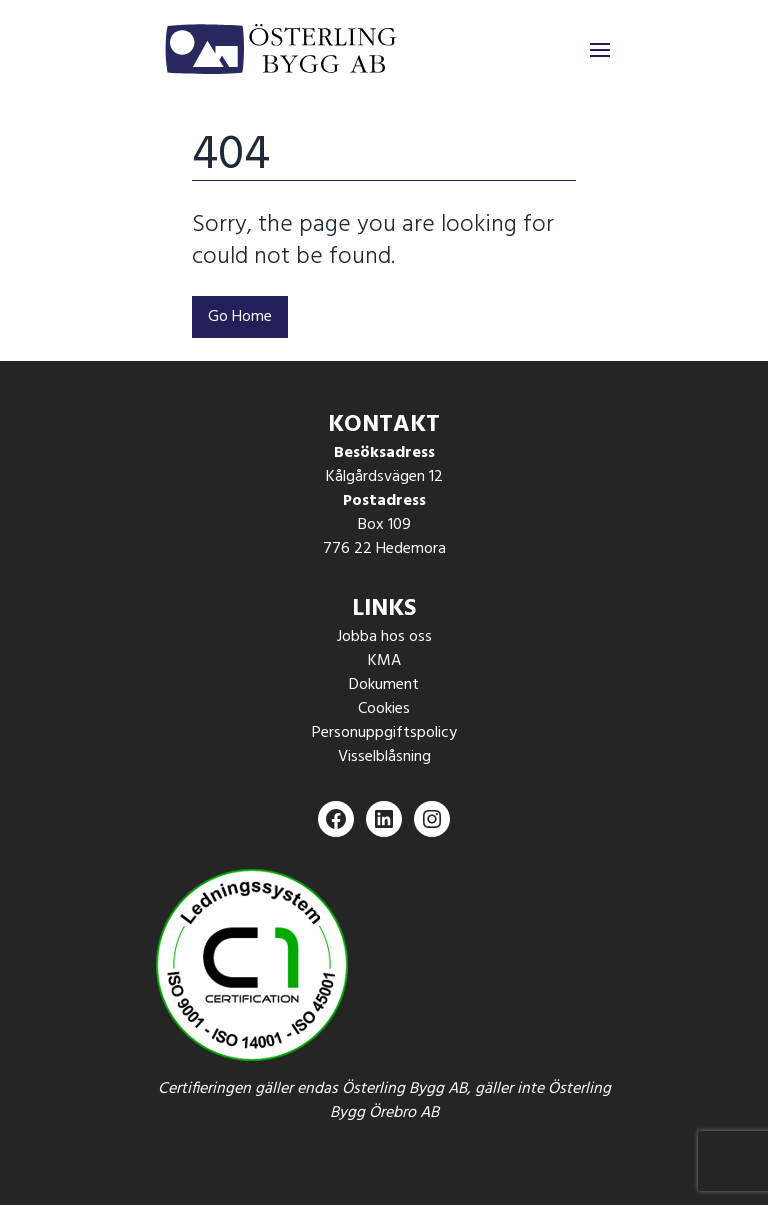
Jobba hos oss (384, 637)
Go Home (240, 317)
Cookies (384, 709)
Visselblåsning (384, 757)
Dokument (384, 685)
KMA (384, 661)
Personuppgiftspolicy (384, 733)
